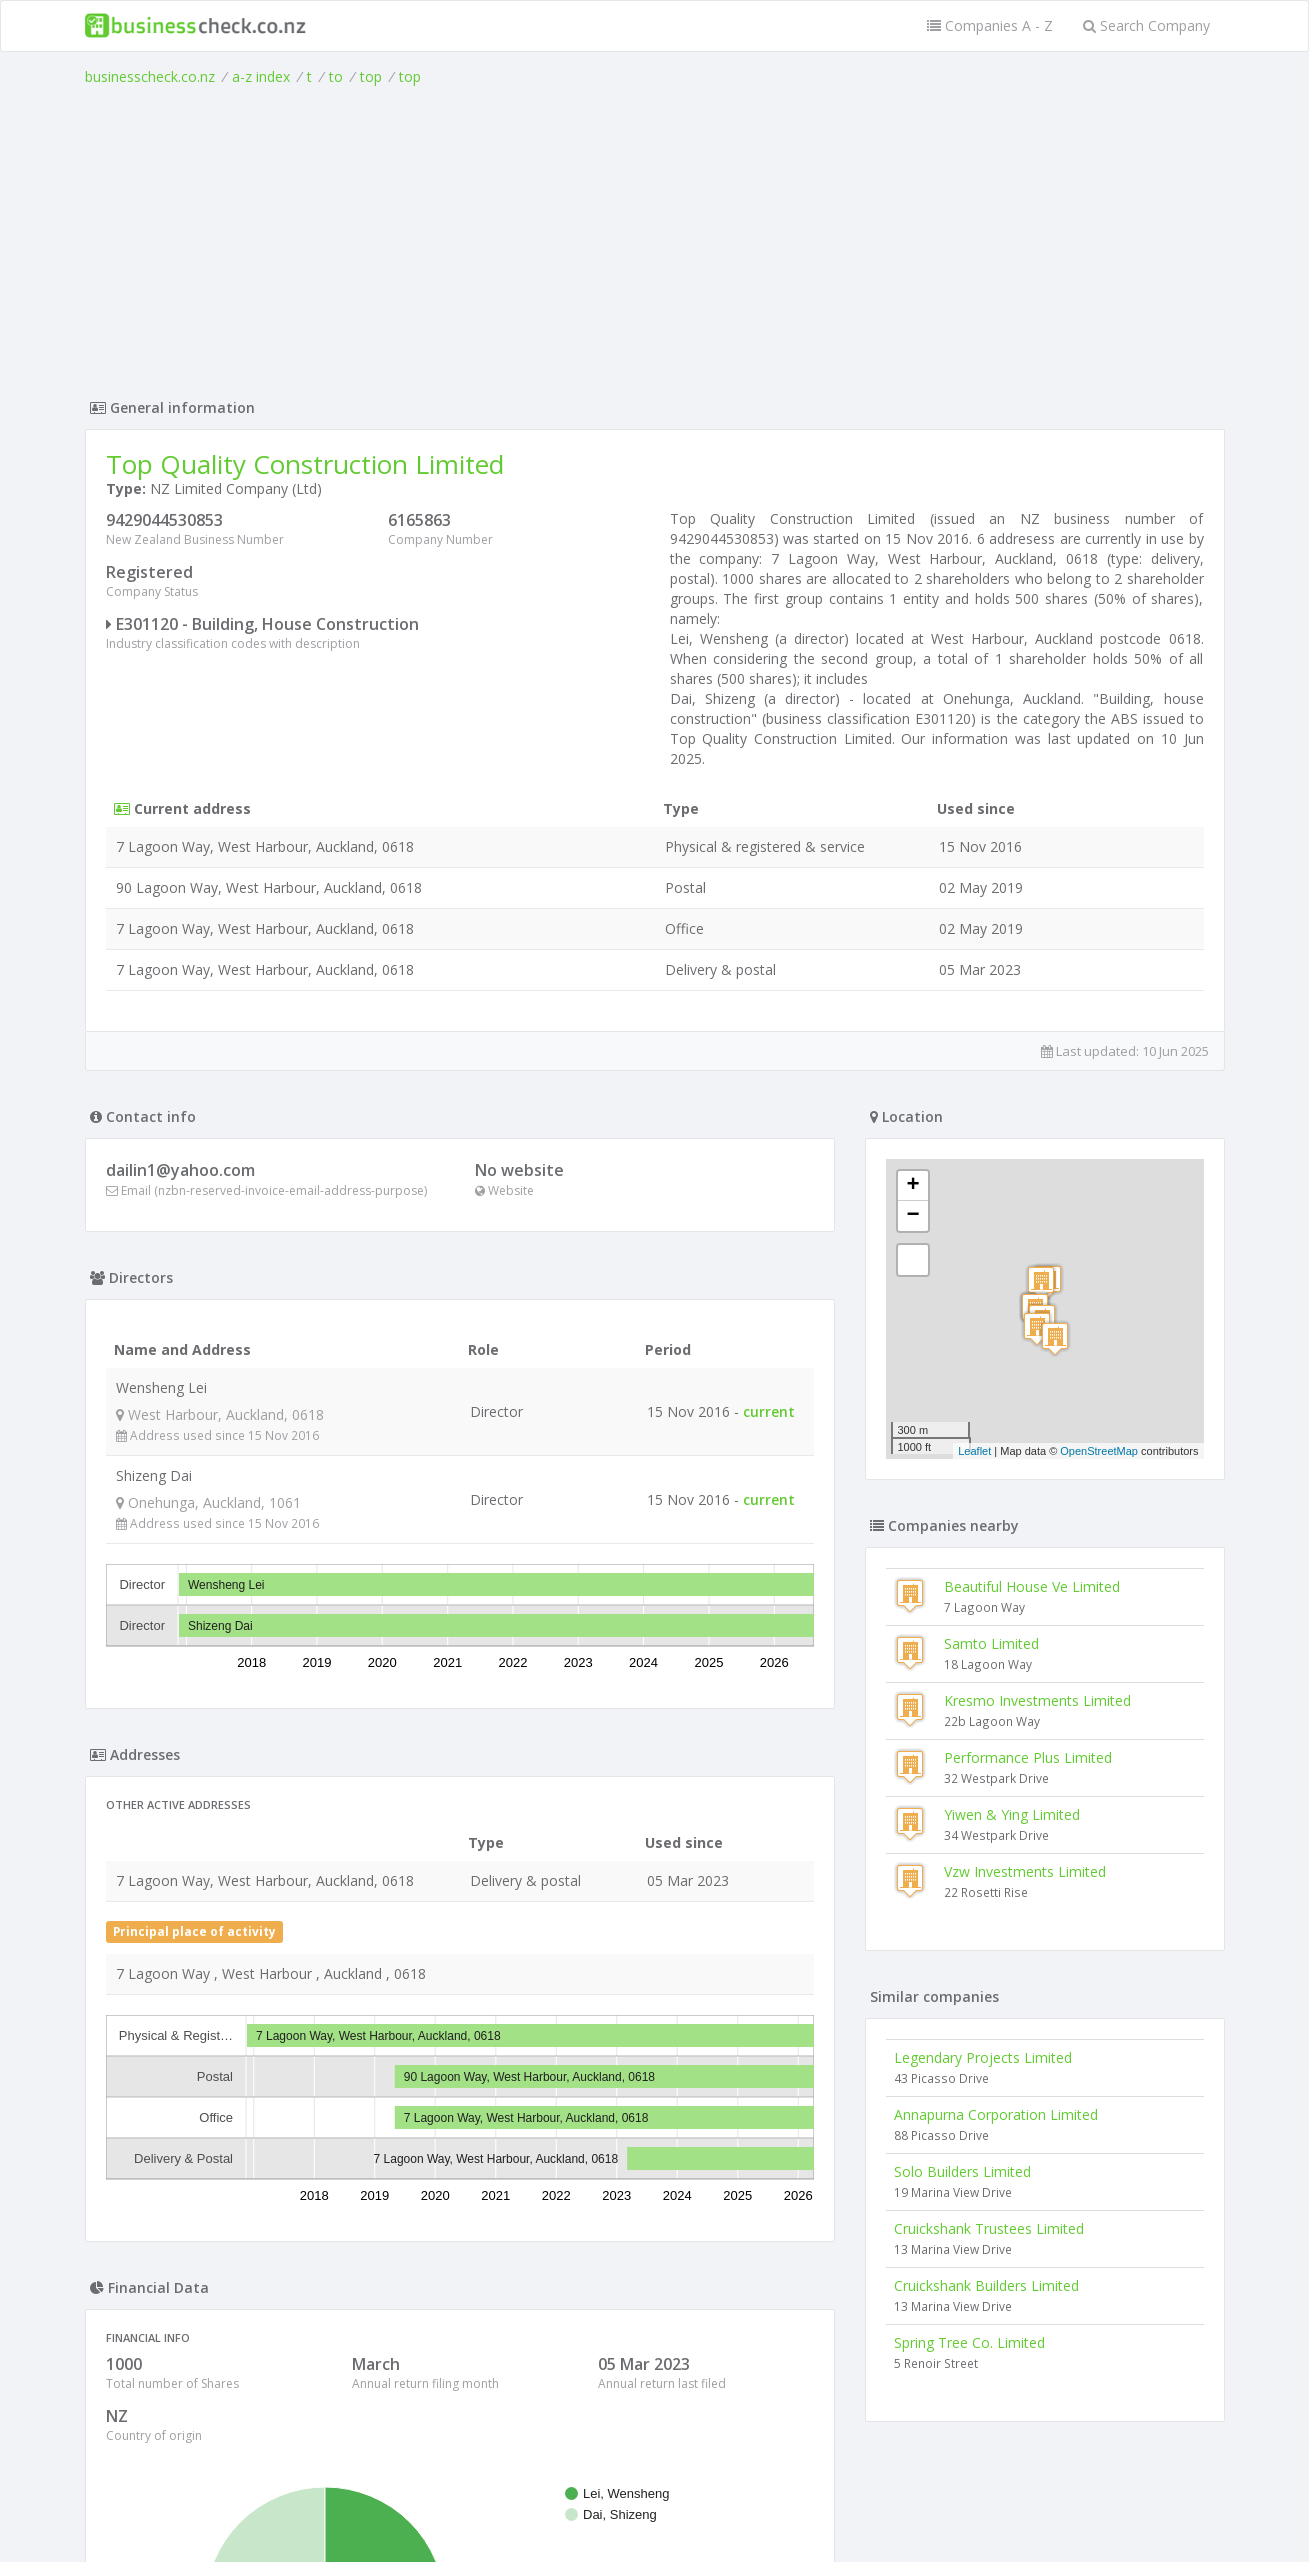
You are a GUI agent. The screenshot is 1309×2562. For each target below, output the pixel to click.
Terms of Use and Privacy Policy (655, 2507)
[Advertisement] (655, 237)
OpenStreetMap (1099, 1451)
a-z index (261, 76)
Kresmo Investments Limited (1037, 1700)
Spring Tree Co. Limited (969, 2342)
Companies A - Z (990, 25)
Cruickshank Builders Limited (986, 2285)
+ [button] (912, 1186)
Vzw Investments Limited (1025, 1871)
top (371, 76)
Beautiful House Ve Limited (1032, 1586)
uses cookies (541, 2523)
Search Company (1146, 25)
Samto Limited (991, 1643)
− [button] (912, 1216)
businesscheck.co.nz (150, 76)
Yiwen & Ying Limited (1012, 1814)
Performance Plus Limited (1028, 1757)
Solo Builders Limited (962, 2171)
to (336, 76)
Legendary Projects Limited (983, 2057)
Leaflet (974, 1451)
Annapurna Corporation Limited (996, 2114)
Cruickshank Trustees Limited (989, 2228)
